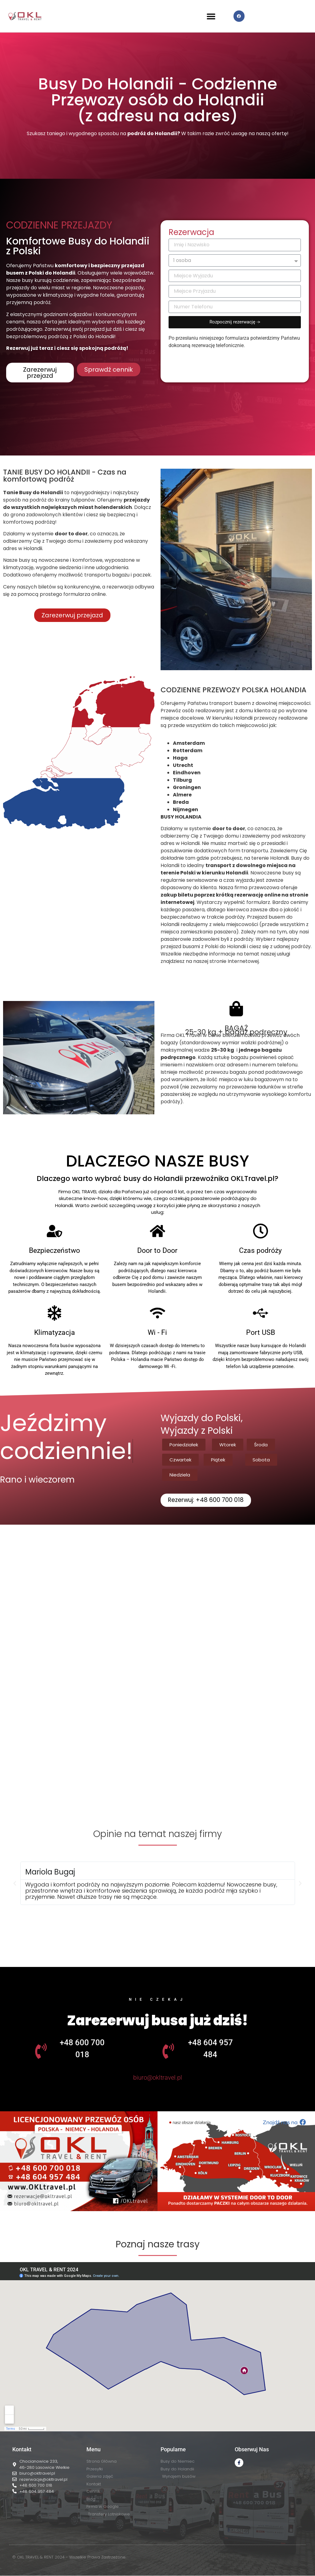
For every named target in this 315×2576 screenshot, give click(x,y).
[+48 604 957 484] (168, 2051)
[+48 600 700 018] (41, 2051)
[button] (211, 16)
